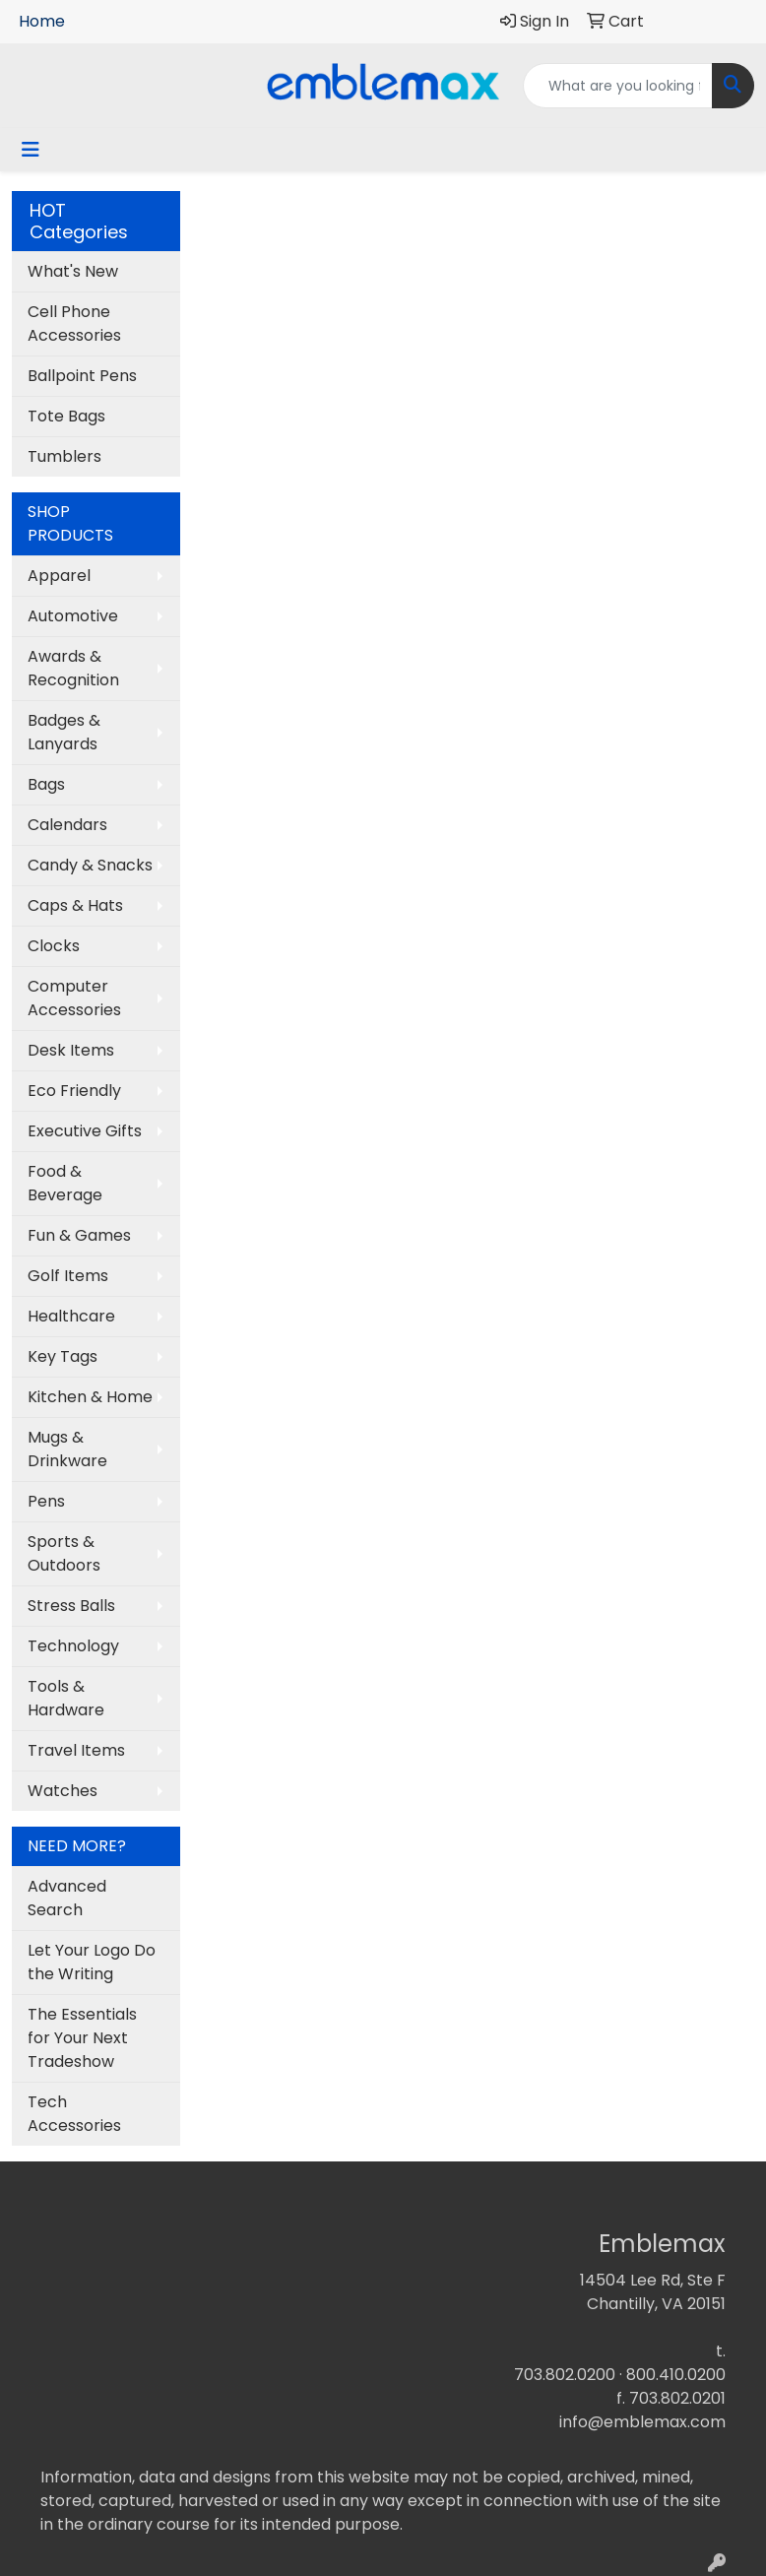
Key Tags (62, 1356)
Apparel (59, 575)
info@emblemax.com (642, 2422)
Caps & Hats (75, 905)
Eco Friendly (74, 1090)
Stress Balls (71, 1605)
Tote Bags (66, 416)
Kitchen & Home (90, 1396)
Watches (62, 1790)
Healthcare (71, 1316)
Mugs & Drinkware (67, 1449)
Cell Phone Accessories (74, 323)
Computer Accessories (74, 998)
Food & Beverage (65, 1183)
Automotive (73, 616)
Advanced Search (67, 1898)
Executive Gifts (85, 1131)
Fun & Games (79, 1235)
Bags (46, 784)
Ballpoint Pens (82, 375)
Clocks (54, 945)
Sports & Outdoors (64, 1553)
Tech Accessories (74, 2114)
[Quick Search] (618, 85)
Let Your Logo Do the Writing (92, 1962)
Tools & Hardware (66, 1698)
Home (42, 21)
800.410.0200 (676, 2374)
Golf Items (68, 1275)
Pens (46, 1501)
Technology (73, 1646)
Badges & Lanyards (64, 732)
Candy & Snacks (90, 865)
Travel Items (76, 1750)
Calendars (67, 824)
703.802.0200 (564, 2374)
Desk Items (71, 1050)
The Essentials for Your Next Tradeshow (82, 2038)
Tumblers (64, 456)
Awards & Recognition (73, 668)
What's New (73, 271)
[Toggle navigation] (30, 149)
